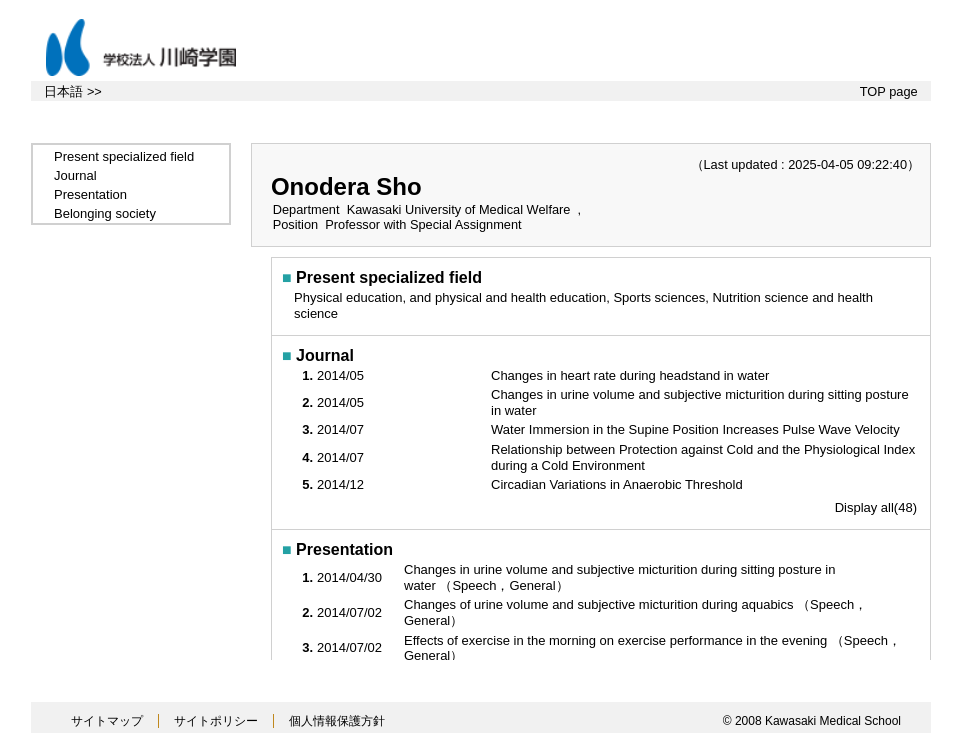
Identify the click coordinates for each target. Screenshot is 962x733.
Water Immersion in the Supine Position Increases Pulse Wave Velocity (697, 429)
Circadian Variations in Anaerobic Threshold (618, 484)
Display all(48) (876, 507)
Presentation (90, 194)
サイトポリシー (216, 721)
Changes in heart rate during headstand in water (632, 375)
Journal (75, 175)
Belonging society (105, 213)
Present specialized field (124, 156)
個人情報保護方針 (337, 721)
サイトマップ (107, 721)
